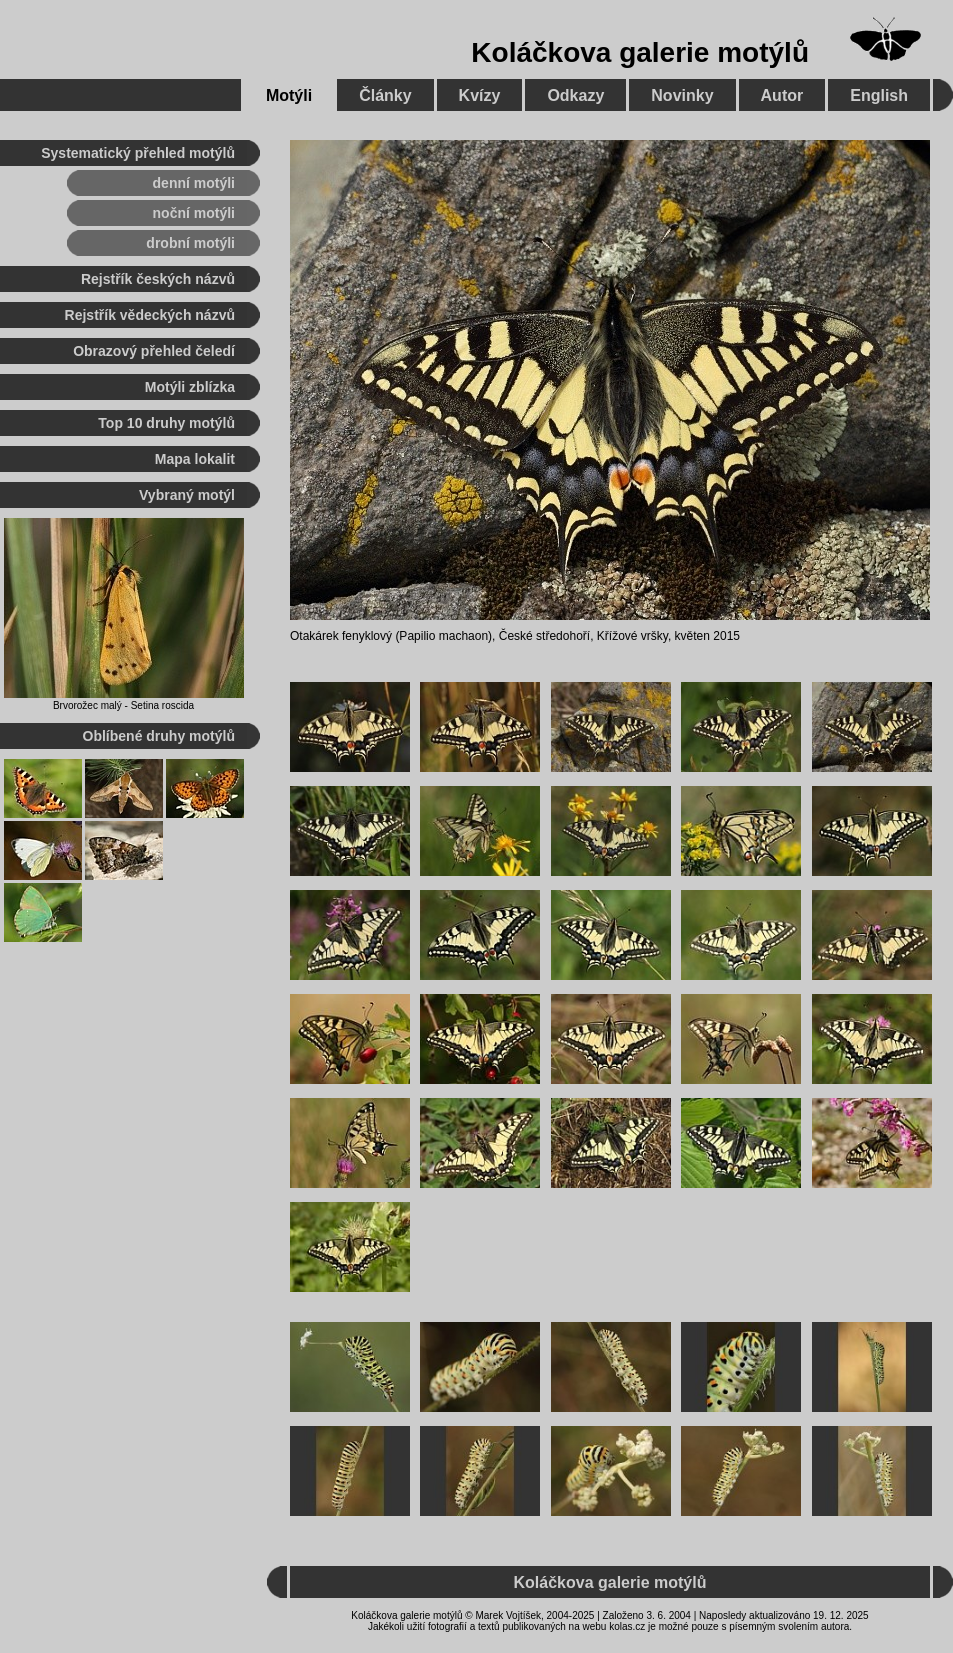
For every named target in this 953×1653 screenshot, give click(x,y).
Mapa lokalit (195, 459)
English (879, 95)
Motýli (289, 95)
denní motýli (194, 183)
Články (385, 95)
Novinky (682, 95)
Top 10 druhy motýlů (166, 423)
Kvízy (480, 95)
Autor (782, 95)
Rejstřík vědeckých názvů (150, 315)
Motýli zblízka (190, 387)
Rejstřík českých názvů (158, 279)
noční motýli (194, 213)
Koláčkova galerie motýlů (640, 52)
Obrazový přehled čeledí (154, 351)
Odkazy (575, 95)
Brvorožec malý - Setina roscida (123, 705)
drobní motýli (190, 243)
